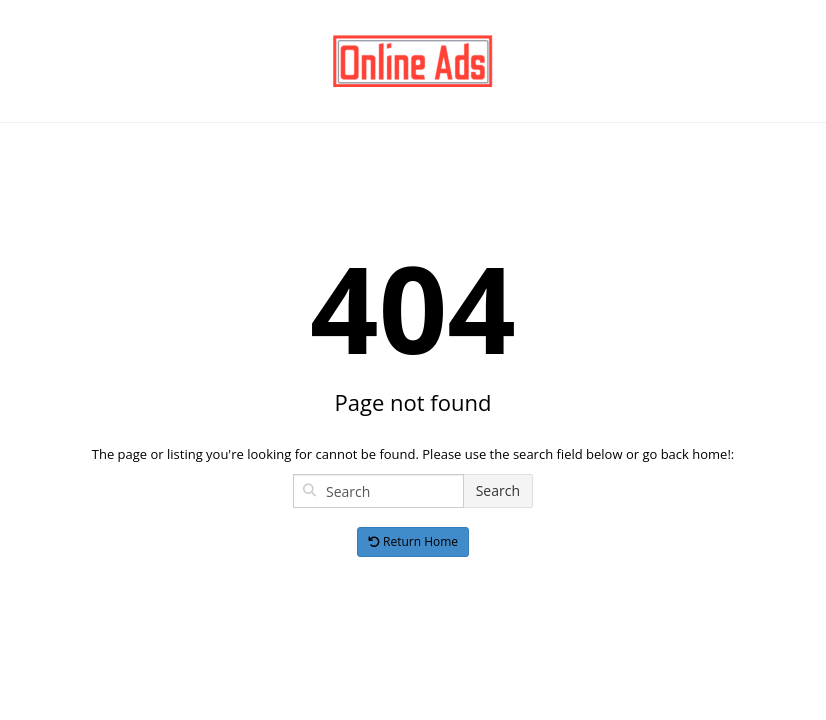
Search (498, 490)
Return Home (413, 541)
